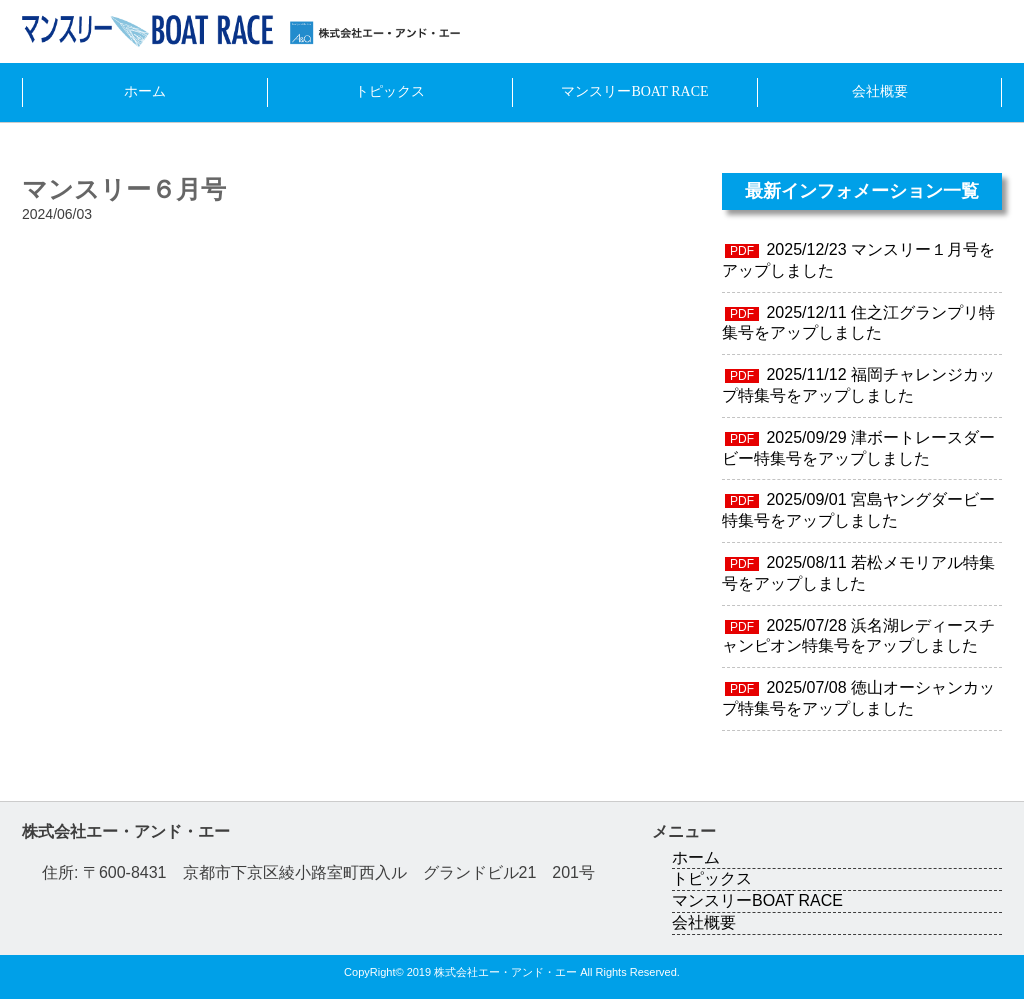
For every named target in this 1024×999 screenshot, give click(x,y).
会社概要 (880, 91)
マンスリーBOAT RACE (634, 91)
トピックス (390, 91)
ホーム (145, 91)
